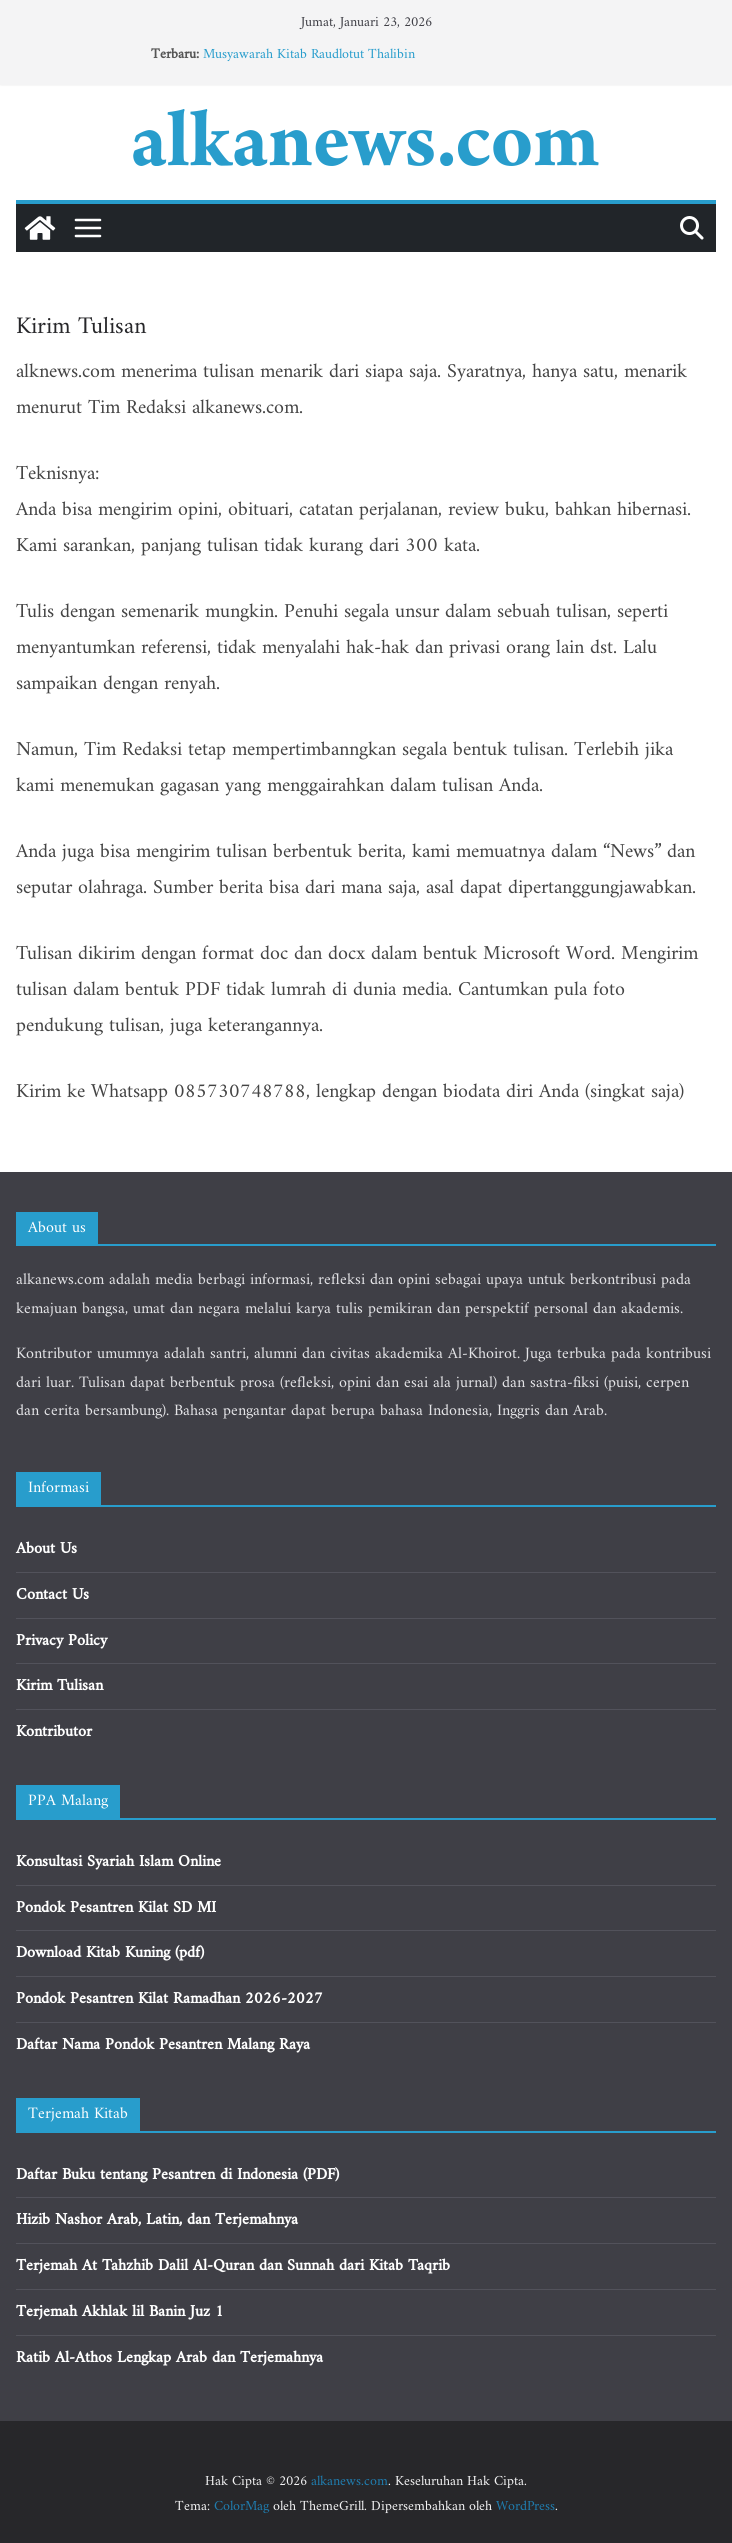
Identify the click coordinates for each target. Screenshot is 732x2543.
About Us (46, 1549)
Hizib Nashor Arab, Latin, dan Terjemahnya (157, 2220)
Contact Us (52, 1595)
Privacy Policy (61, 1641)
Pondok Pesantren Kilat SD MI (116, 1908)
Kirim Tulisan (59, 1686)
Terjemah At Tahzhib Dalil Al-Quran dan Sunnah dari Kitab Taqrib (233, 2266)
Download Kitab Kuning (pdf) (110, 1953)
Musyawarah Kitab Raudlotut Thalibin (309, 54)
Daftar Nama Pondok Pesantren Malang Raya (163, 2045)
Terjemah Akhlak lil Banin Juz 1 (120, 2312)
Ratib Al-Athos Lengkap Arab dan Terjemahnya (169, 2358)
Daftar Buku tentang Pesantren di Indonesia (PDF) (177, 2175)
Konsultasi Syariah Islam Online (118, 1862)
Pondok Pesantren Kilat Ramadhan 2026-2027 (169, 1999)
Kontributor (54, 1732)
